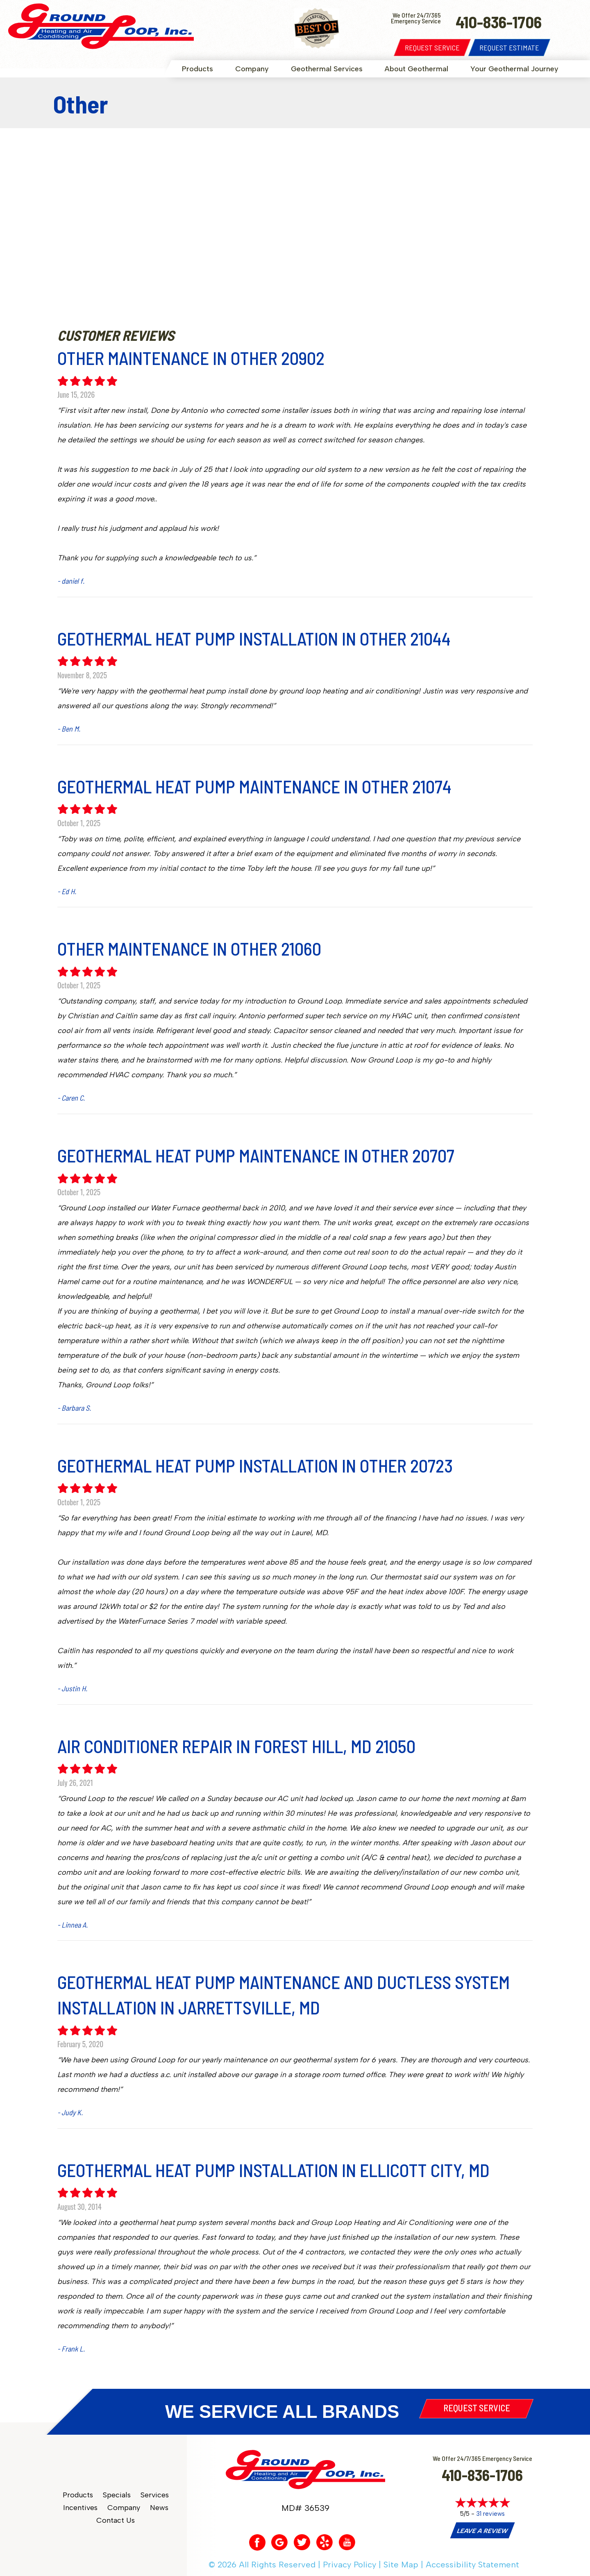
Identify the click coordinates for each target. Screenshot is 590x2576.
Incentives (80, 2508)
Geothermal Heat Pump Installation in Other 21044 (254, 638)
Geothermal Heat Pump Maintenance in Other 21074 (254, 786)
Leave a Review (482, 2530)
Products (197, 68)
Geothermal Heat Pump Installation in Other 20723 (255, 1465)
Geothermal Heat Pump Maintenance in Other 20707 (255, 1155)
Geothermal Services (327, 68)
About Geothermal (416, 68)
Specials (117, 2495)
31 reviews (490, 2513)
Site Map (401, 2564)
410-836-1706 (482, 2474)
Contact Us (115, 2520)
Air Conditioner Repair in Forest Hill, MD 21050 (236, 1746)
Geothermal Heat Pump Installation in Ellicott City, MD (273, 2170)
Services (155, 2495)
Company (252, 68)
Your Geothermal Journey (514, 68)
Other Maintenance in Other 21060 (189, 948)
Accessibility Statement (472, 2564)
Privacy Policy (349, 2564)
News (159, 2508)
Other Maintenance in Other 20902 (190, 358)
